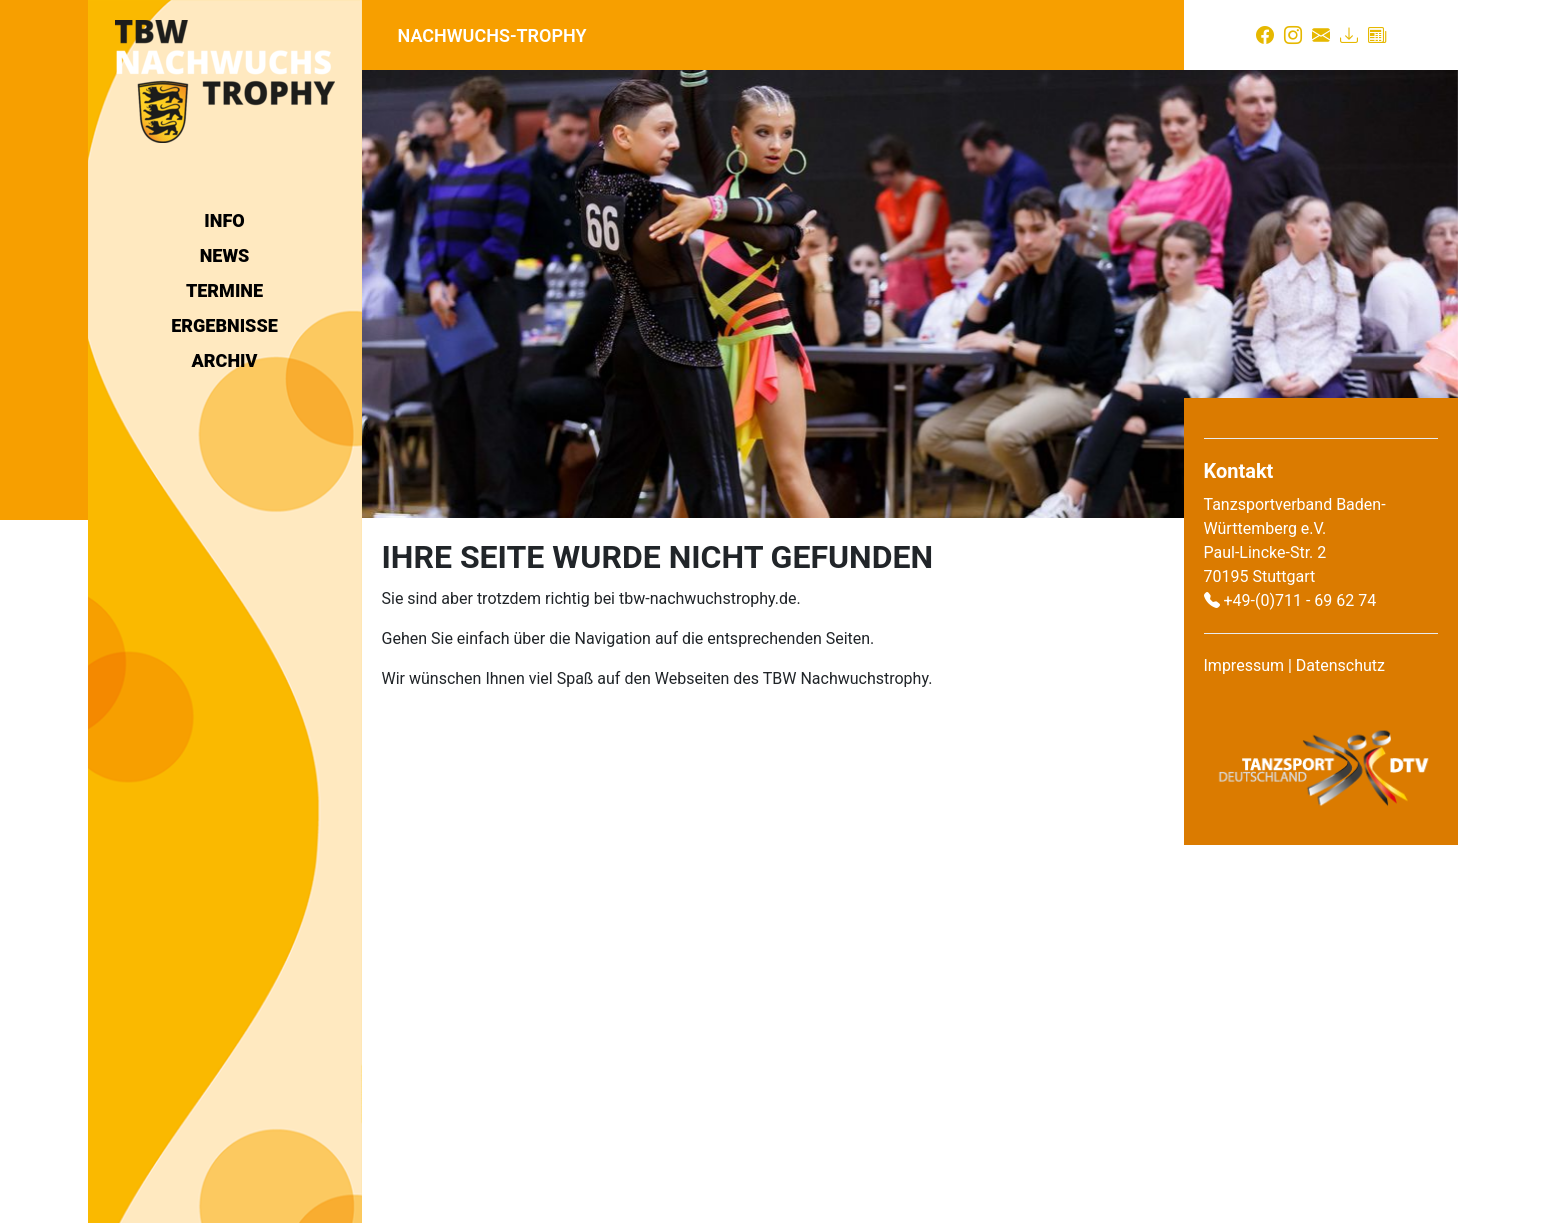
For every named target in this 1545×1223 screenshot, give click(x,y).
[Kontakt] (1321, 35)
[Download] (1349, 35)
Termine (224, 290)
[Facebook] (1265, 35)
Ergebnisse (224, 325)
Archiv (225, 360)
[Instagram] (1293, 35)
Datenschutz (1340, 665)
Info (224, 220)
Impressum (1244, 665)
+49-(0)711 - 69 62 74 (1299, 600)
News (225, 255)
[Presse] (1377, 35)
